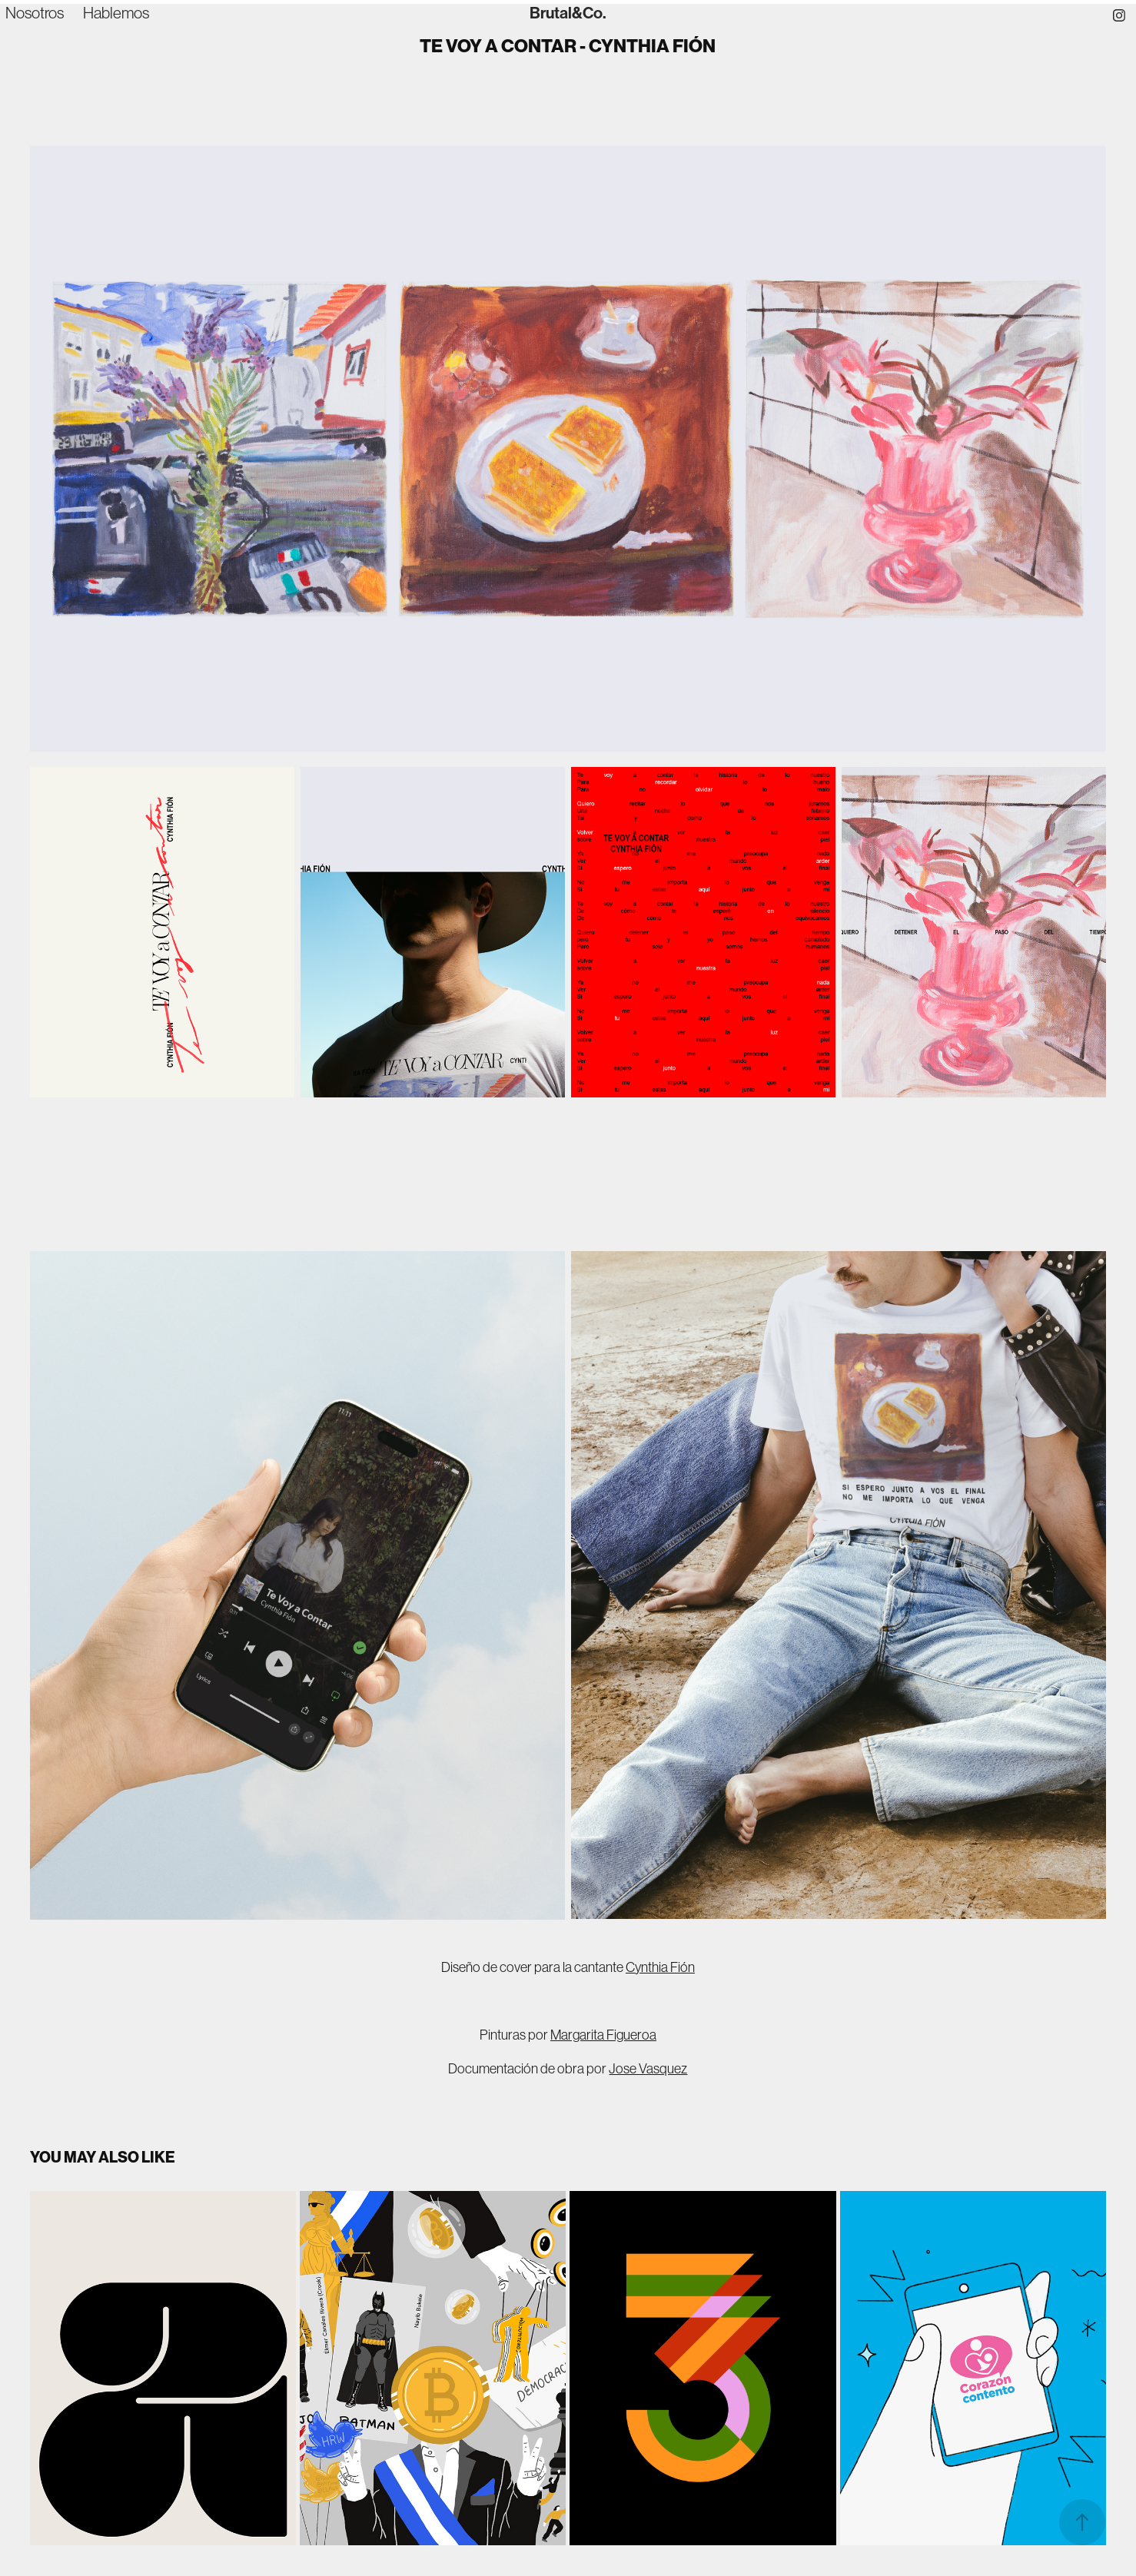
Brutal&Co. (568, 13)
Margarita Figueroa (603, 2035)
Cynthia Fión (660, 1967)
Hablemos (116, 13)
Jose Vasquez (648, 2068)
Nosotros (34, 13)
